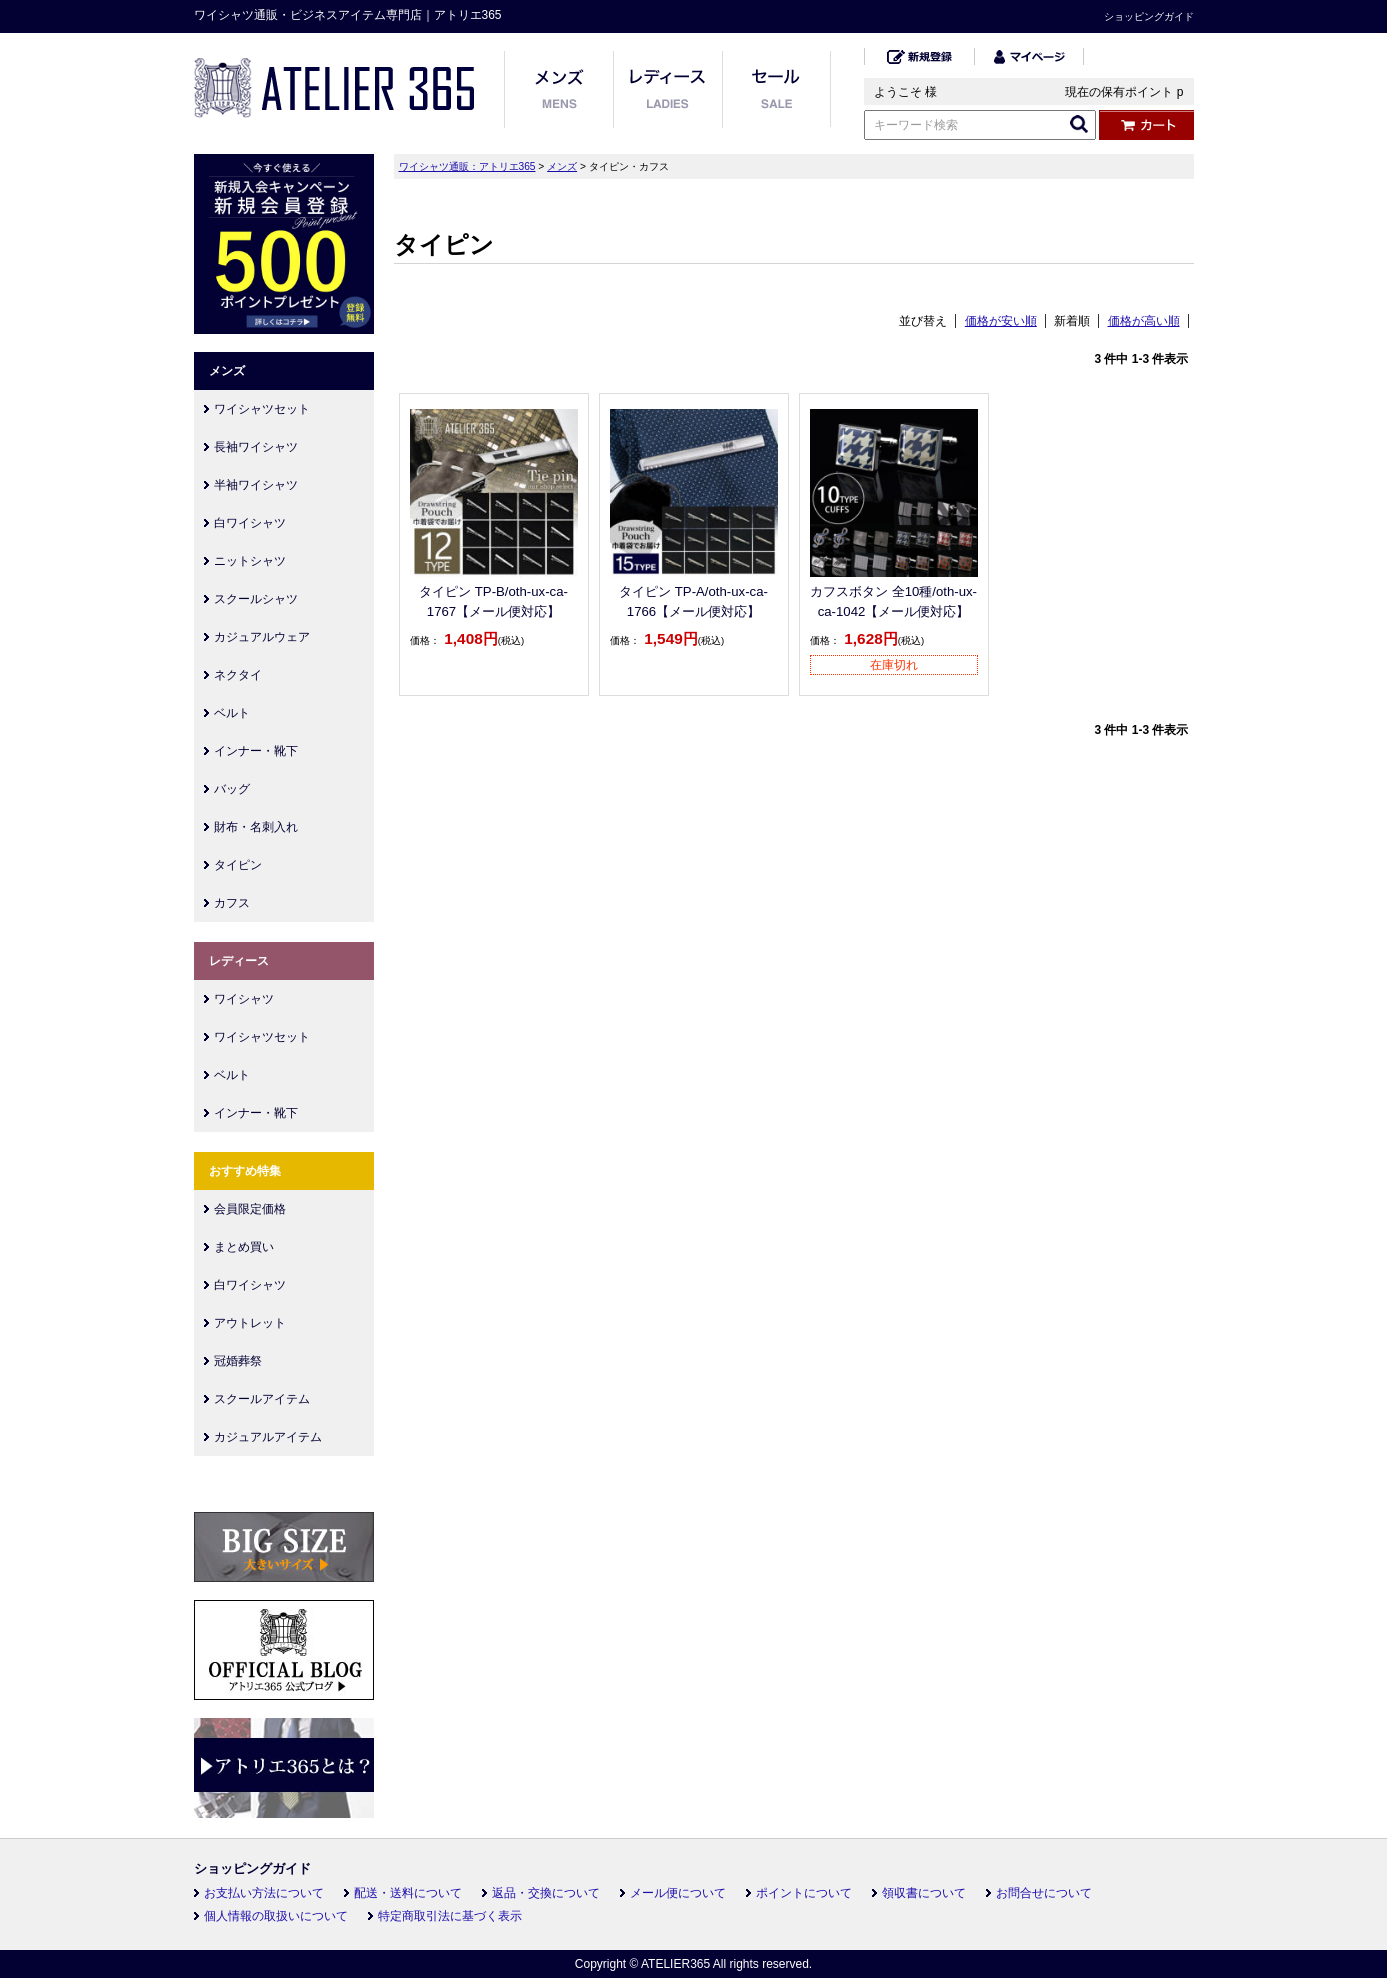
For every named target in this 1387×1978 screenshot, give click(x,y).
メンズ (562, 166)
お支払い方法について (264, 1893)
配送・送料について (408, 1893)
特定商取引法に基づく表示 (450, 1916)
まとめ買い (244, 1247)
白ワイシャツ (250, 523)
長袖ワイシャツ (256, 447)
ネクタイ (238, 675)
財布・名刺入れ (256, 827)
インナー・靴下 (256, 751)
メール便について (678, 1893)
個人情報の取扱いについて (276, 1916)
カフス (232, 903)
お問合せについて (1044, 1893)
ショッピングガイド (1149, 16)
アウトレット (250, 1323)
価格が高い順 (1144, 321)
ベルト (232, 713)
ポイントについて (804, 1893)
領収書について (924, 1893)
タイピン (238, 865)
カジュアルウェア (262, 637)
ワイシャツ (244, 999)
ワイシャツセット (262, 409)
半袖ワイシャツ (256, 485)
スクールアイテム (262, 1399)
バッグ (232, 789)
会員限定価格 (250, 1209)
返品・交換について (546, 1893)
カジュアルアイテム (268, 1437)
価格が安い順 (1001, 321)
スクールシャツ (256, 599)
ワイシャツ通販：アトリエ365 (467, 166)
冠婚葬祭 (238, 1361)
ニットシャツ (250, 561)
